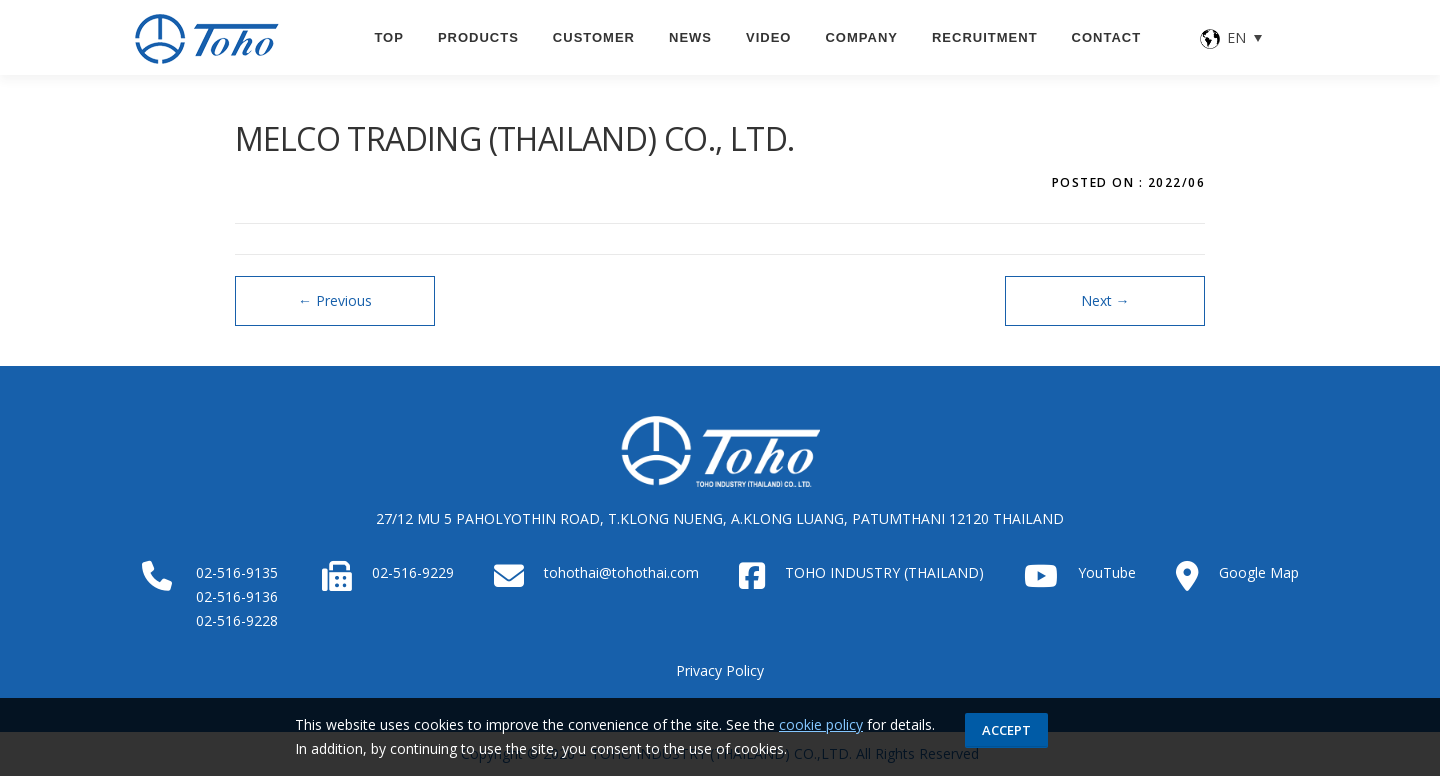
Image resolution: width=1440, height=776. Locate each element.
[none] (1232, 37)
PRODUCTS (478, 37)
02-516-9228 (237, 620)
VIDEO (768, 37)
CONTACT (1107, 37)
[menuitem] (1232, 37)
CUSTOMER (594, 37)
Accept (1006, 730)
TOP (389, 37)
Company (861, 37)
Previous (335, 300)
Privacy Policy (720, 670)
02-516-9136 (237, 596)
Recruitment (985, 37)
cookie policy (821, 724)
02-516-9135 (237, 572)
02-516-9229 (413, 572)
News (690, 37)
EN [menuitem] (1236, 37)
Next (1105, 300)
